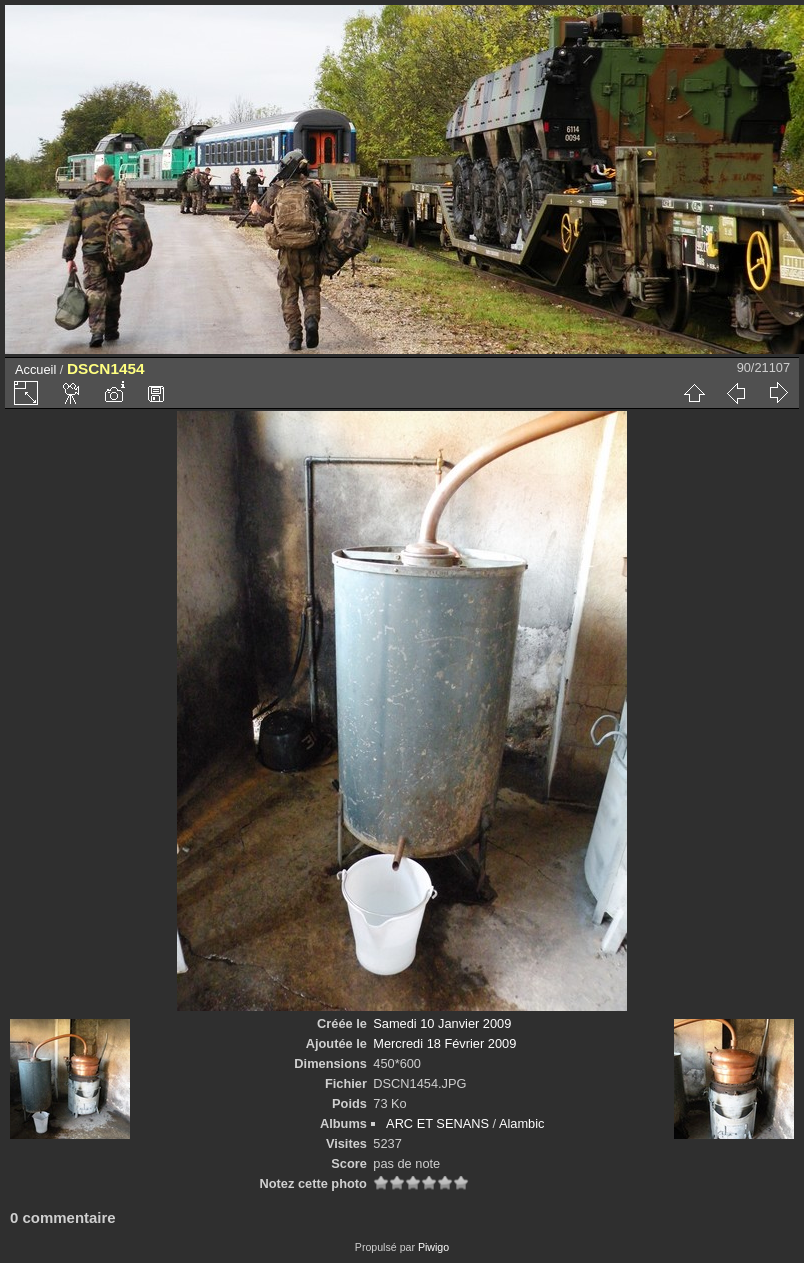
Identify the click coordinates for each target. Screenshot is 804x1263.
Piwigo (433, 1247)
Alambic (522, 1123)
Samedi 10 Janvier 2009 (442, 1023)
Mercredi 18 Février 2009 (444, 1043)
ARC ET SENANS (437, 1123)
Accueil (35, 369)
